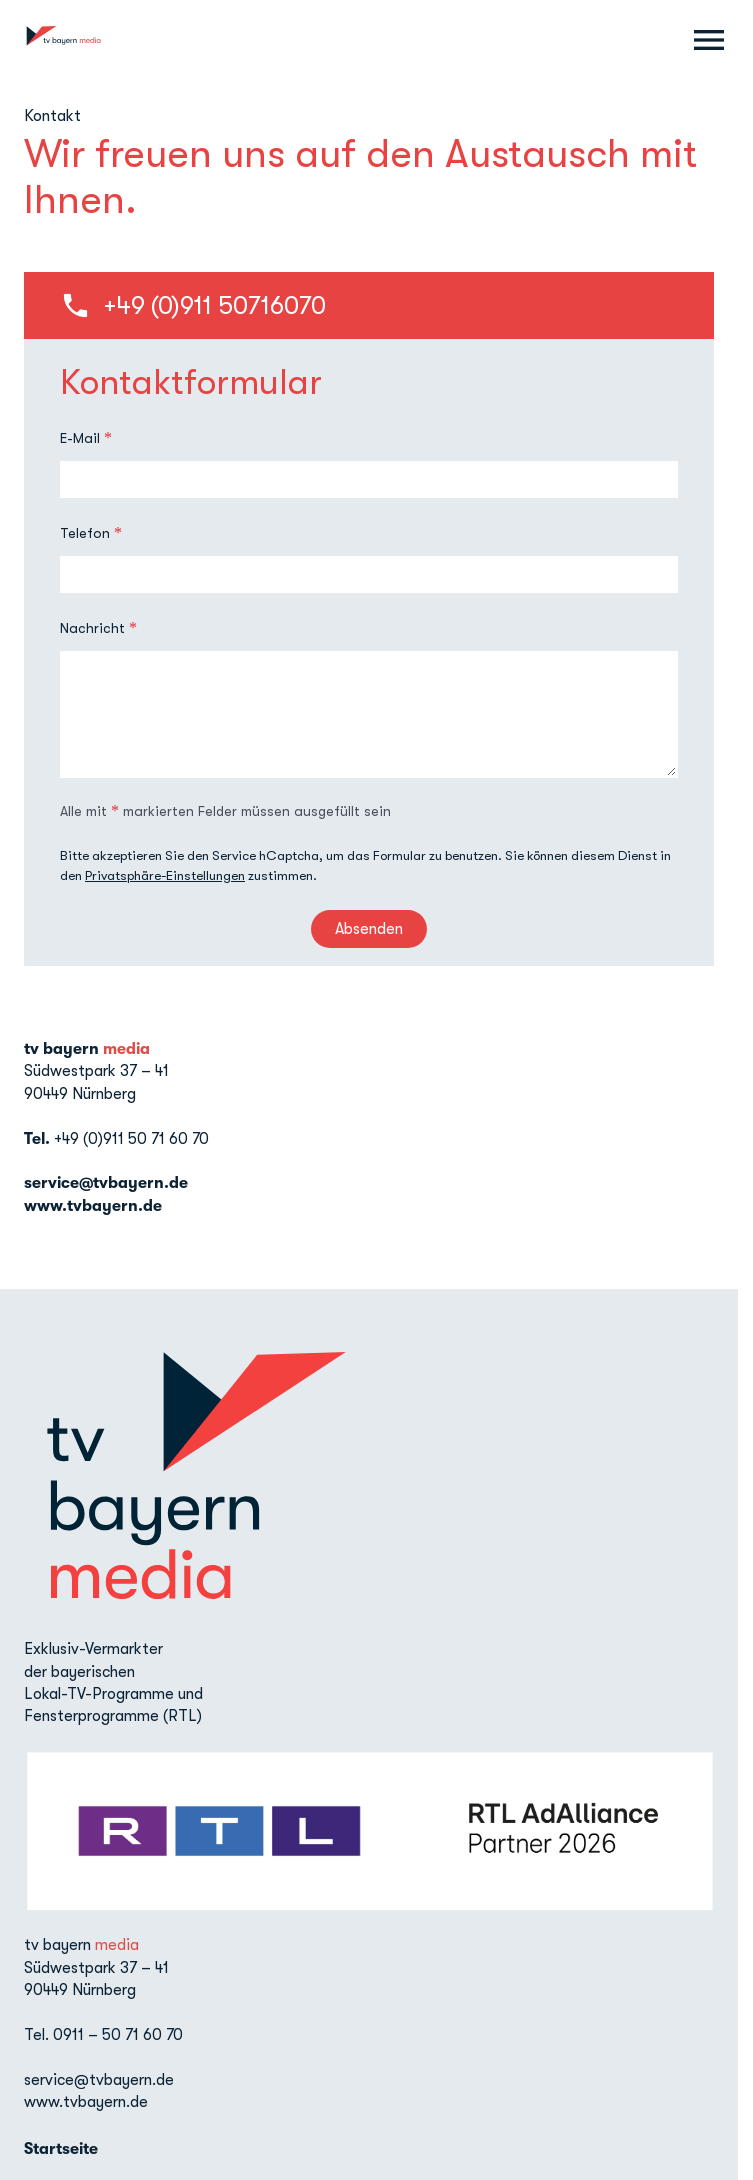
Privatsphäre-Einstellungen (165, 875)
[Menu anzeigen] (709, 40)
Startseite (61, 2149)
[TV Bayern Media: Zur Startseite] (63, 40)
